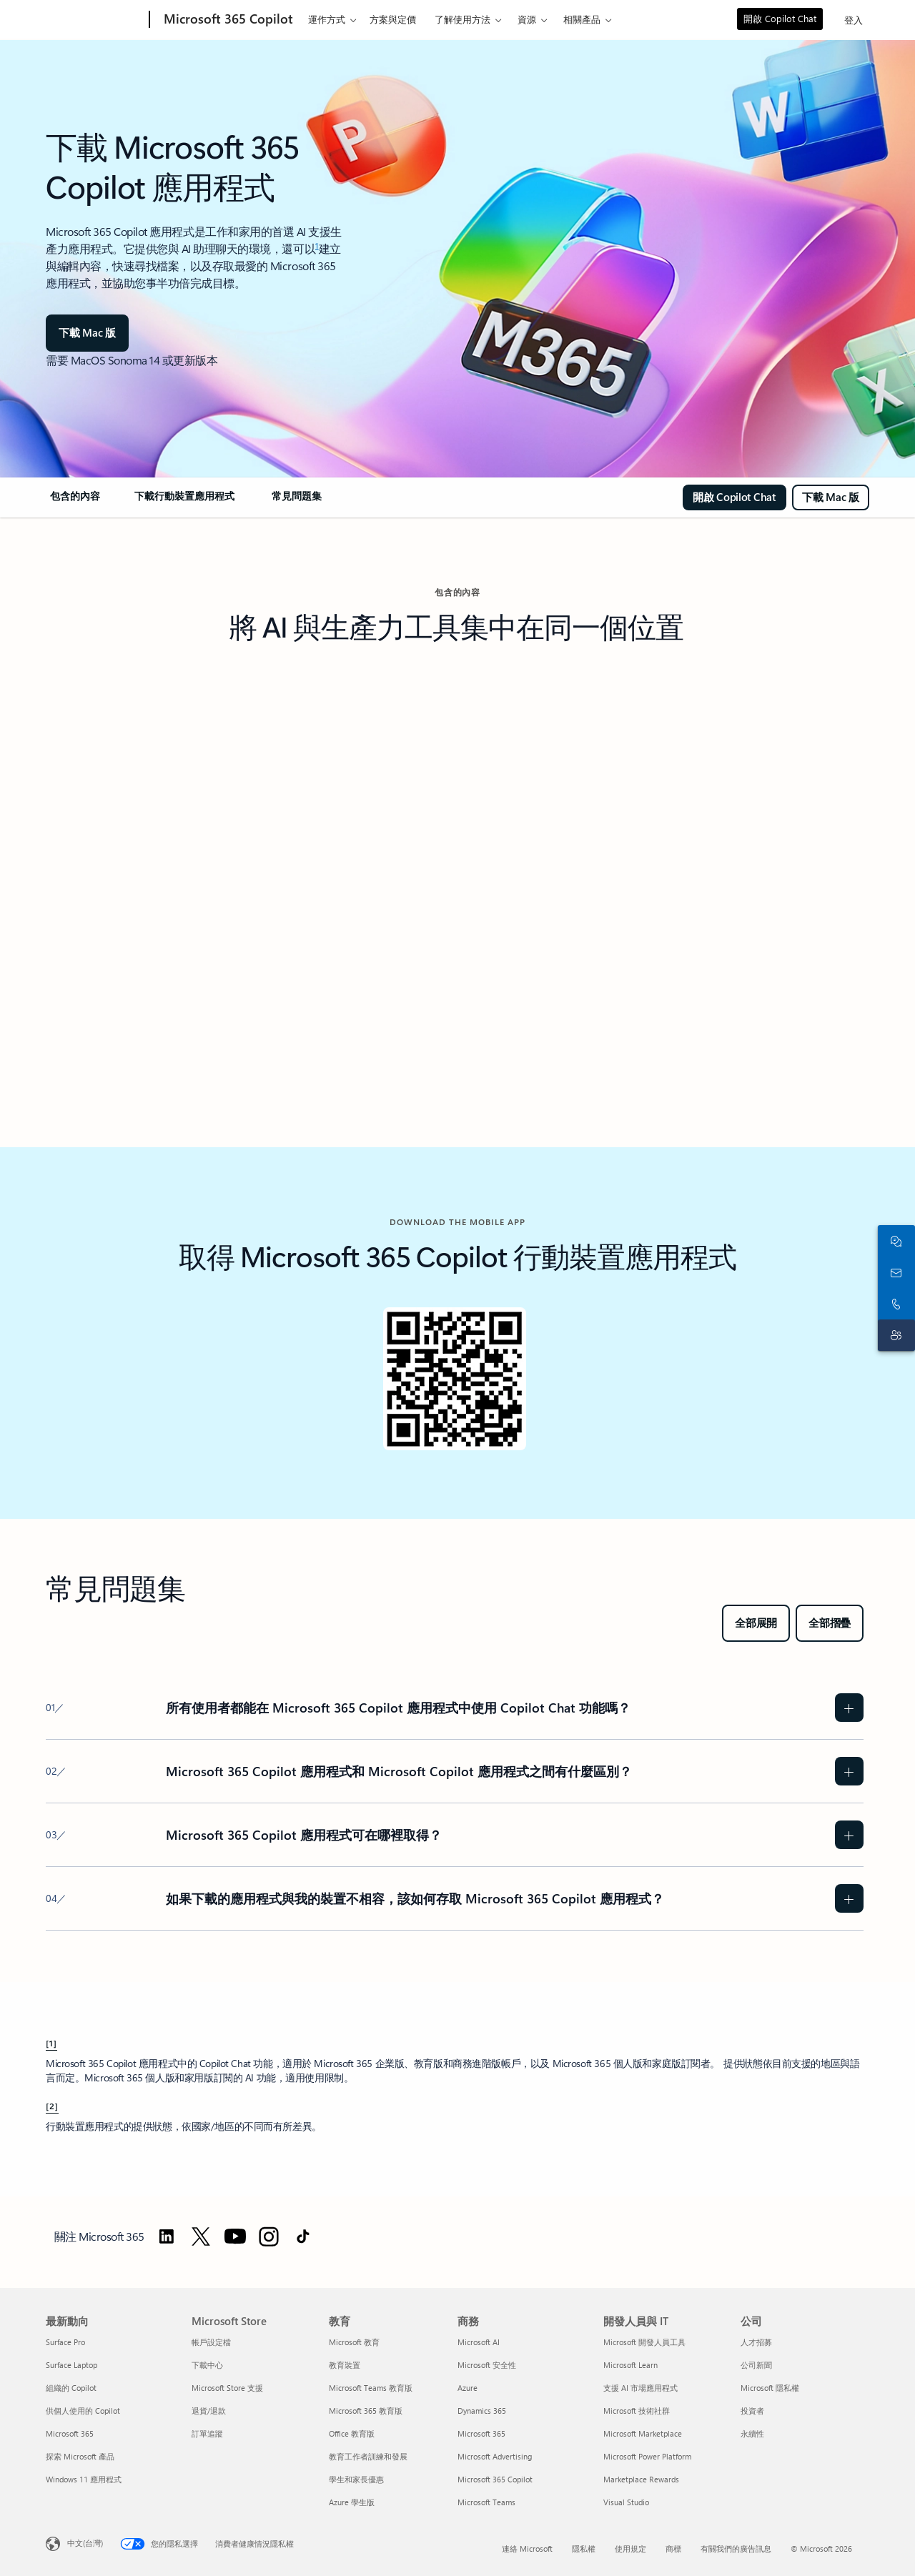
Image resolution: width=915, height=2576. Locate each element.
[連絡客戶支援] (893, 1335)
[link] (74, 502)
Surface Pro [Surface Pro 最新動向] (65, 2342)
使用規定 (630, 2548)
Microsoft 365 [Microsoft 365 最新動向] (70, 2433)
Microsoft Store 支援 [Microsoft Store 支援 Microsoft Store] (227, 2387)
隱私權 (583, 2548)
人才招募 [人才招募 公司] (756, 2342)
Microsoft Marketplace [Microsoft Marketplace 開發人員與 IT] (642, 2433)
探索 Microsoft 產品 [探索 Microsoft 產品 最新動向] (80, 2456)
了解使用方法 (462, 19)
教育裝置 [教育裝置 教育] (344, 2364)
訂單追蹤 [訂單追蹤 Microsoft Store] (207, 2433)
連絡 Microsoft (527, 2548)
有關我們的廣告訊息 (736, 2548)
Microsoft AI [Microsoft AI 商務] (479, 2342)
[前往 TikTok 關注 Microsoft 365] (303, 2236)
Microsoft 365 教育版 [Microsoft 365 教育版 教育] (365, 2410)
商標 (673, 2548)
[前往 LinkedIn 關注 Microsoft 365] (166, 2236)
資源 (527, 19)
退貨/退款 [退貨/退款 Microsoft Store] (209, 2410)
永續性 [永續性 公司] (752, 2433)
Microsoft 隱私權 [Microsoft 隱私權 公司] (770, 2387)
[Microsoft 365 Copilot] (227, 20)
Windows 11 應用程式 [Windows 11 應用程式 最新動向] (84, 2479)
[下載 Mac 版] (87, 333)
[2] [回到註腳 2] (52, 2105)
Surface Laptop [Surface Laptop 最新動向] (71, 2364)
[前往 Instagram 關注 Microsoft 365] (268, 2236)
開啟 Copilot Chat (779, 18)
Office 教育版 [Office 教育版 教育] (352, 2433)
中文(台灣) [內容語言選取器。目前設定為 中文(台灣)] (85, 2542)
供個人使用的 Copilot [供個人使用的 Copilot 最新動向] (83, 2410)
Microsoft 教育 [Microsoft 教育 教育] (354, 2342)
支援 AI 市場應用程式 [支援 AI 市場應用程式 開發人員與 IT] (640, 2387)
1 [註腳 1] (317, 245)
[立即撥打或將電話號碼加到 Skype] (893, 1304)
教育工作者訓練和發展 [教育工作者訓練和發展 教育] (368, 2456)
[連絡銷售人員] (893, 1272)
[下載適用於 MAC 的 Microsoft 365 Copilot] (830, 497)
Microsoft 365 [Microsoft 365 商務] (481, 2433)
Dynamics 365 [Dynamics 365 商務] (482, 2410)
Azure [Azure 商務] (468, 2387)
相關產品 (581, 19)
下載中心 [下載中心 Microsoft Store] (207, 2364)
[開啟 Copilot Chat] (734, 497)
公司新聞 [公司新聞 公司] (756, 2364)
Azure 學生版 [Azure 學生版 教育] (352, 2502)
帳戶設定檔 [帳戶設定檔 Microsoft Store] (211, 2342)
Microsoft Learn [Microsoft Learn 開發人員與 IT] (630, 2364)
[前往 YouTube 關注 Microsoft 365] (235, 2236)
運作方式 (326, 19)
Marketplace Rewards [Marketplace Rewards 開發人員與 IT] (641, 2479)
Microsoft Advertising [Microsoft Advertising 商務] (495, 2456)
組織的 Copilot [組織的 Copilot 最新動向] (71, 2387)
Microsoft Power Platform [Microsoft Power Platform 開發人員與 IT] (647, 2456)
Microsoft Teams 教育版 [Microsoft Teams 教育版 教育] (370, 2387)
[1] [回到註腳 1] (51, 2043)
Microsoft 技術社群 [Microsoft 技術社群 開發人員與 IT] (636, 2410)
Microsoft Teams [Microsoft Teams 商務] (486, 2502)
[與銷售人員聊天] (893, 1241)
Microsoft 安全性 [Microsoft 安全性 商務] (487, 2364)
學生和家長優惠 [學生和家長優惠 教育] (356, 2479)
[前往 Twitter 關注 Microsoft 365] (200, 2236)
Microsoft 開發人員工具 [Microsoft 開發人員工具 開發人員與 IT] (644, 2342)
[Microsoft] (95, 20)
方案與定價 (393, 19)
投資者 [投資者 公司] (752, 2410)
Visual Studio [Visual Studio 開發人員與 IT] (626, 2502)
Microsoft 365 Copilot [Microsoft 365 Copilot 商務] (495, 2479)
